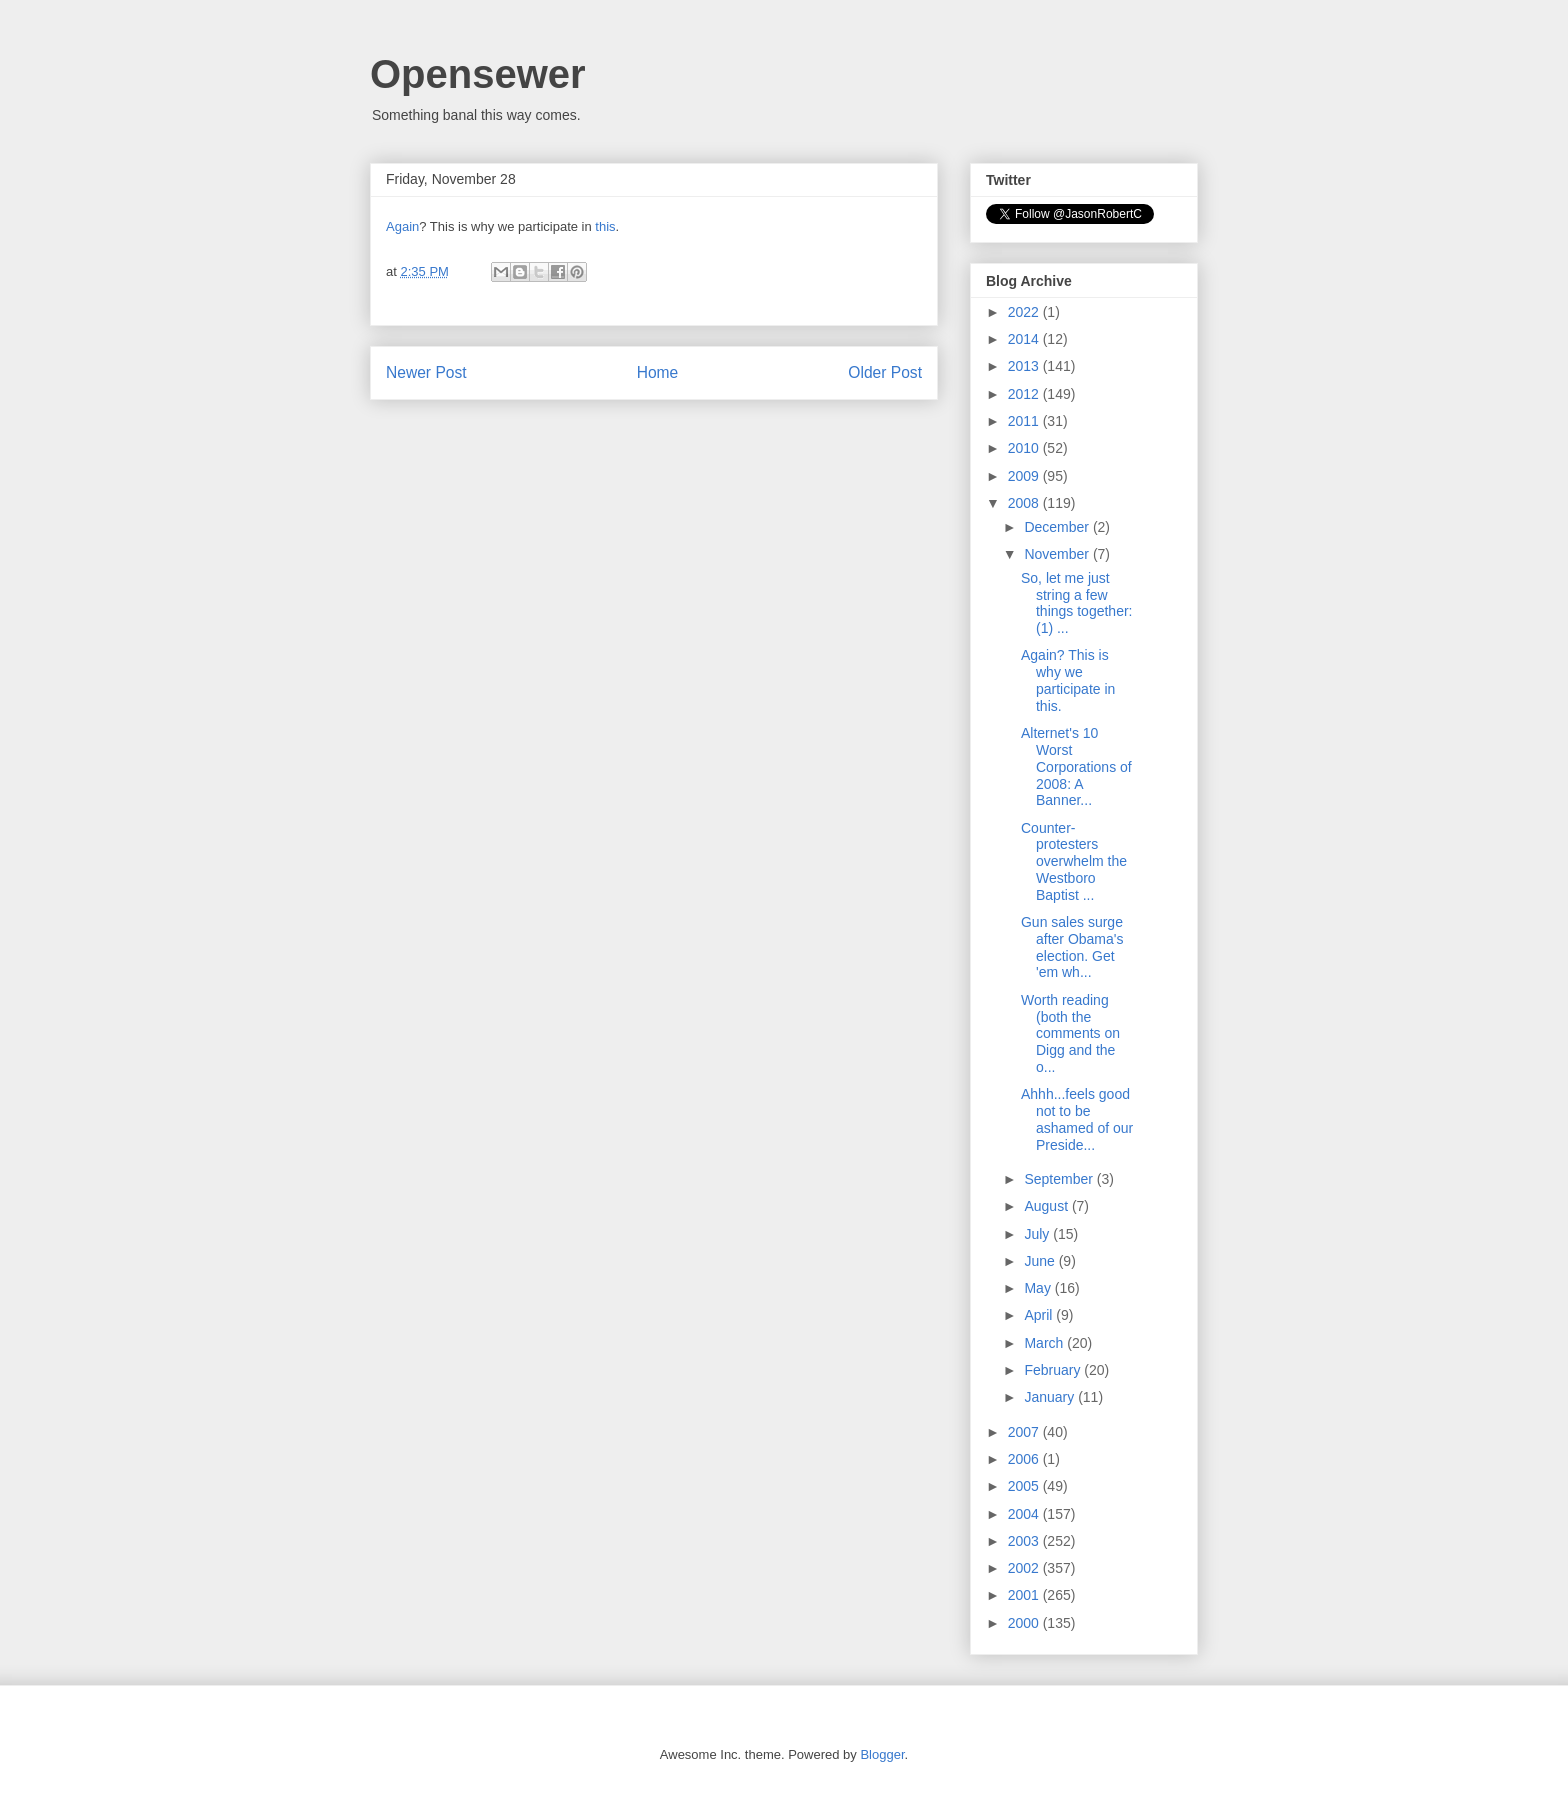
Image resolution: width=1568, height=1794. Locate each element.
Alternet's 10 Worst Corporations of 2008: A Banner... (1076, 766)
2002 (1025, 1568)
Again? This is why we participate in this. (1068, 680)
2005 (1025, 1486)
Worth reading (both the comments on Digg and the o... (1070, 1033)
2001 (1025, 1595)
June (1041, 1261)
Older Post (885, 372)
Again (402, 226)
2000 (1025, 1623)
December (1058, 527)
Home (658, 372)
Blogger (882, 1754)
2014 (1025, 339)
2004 (1025, 1514)
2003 (1025, 1541)
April (1040, 1315)
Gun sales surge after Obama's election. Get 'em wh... (1072, 947)
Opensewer (478, 74)
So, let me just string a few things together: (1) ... (1077, 603)
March (1045, 1343)
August (1047, 1206)
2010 (1025, 448)
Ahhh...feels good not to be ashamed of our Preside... (1077, 1119)
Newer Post (426, 372)
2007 (1025, 1432)
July (1038, 1234)
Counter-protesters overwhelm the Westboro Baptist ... (1074, 861)
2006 (1025, 1459)
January (1051, 1397)
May (1039, 1288)
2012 (1025, 394)
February (1054, 1370)
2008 (1025, 503)
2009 (1025, 476)
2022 (1025, 312)
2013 (1025, 366)
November (1058, 554)
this (605, 226)
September (1060, 1179)
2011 (1025, 421)
